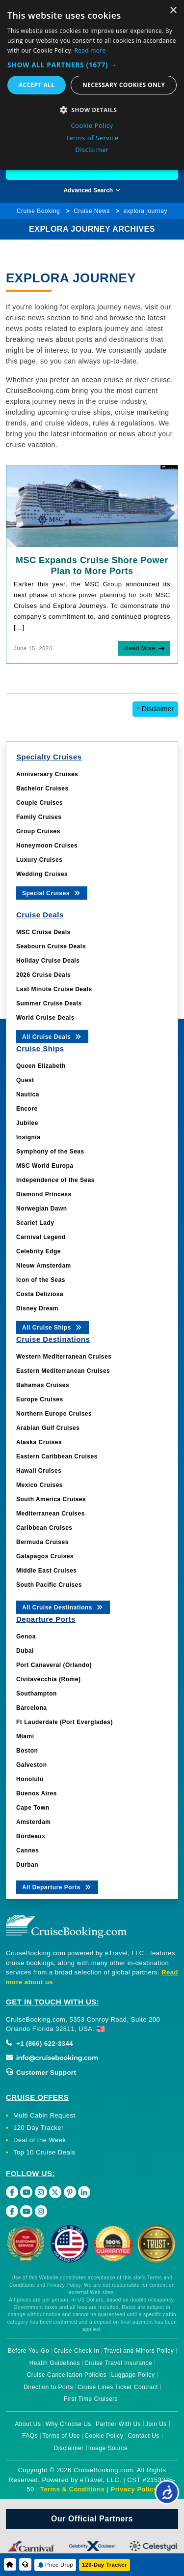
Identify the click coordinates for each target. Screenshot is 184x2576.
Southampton (36, 1693)
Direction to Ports (48, 2387)
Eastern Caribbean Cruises (57, 1456)
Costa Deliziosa (39, 1294)
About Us (28, 2424)
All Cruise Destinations (63, 1607)
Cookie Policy (103, 2435)
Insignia (28, 1137)
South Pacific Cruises (49, 1584)
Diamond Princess (44, 1194)
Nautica (27, 1094)
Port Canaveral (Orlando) (54, 1665)
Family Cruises (38, 817)
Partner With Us (118, 2424)
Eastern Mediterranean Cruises (63, 1370)
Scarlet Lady (35, 1222)
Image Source (108, 2448)
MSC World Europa (44, 1165)
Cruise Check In (76, 2350)
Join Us (156, 2424)
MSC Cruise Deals (43, 932)
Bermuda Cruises (42, 1542)
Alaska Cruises (39, 1442)
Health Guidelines (54, 2363)
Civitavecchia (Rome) (48, 1679)
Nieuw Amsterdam (43, 1265)
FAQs (30, 2435)
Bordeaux (30, 1836)
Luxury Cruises (39, 859)
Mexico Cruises (39, 1485)
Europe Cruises (39, 1399)
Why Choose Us (68, 2424)
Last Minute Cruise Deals (54, 989)
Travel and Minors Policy (139, 2350)
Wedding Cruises (42, 874)
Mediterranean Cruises (50, 1513)
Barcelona (31, 1707)
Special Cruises (51, 892)
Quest (25, 1080)
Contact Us (143, 2435)
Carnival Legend (41, 1237)
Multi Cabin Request (44, 2115)
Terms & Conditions (72, 2489)
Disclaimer (155, 709)
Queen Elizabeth (41, 1065)
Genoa (26, 1636)
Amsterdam (33, 1821)
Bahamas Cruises (42, 1385)
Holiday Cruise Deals (47, 960)
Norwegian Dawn (41, 1208)
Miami (25, 1736)
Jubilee (27, 1123)
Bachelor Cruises (42, 788)
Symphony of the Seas (50, 1151)
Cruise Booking (38, 211)
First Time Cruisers (91, 2398)
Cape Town (33, 1807)
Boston (27, 1750)
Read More (140, 648)
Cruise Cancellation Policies (67, 2374)
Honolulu (30, 1779)
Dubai (25, 1650)
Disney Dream (37, 1308)
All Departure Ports (57, 1886)
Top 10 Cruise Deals (44, 2152)
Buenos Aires (36, 1793)
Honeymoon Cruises (47, 845)
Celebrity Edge (38, 1251)
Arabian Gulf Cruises (47, 1427)
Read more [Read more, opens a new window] (90, 50)
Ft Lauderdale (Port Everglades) (64, 1722)
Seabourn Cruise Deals (51, 946)
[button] (92, 65)
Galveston (31, 1764)
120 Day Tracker (38, 2127)
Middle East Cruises (46, 1570)
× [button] (173, 10)
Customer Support (41, 2072)
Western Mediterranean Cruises (63, 1356)
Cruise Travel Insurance (118, 2363)
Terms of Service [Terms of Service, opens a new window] (92, 137)
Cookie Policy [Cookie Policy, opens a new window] (92, 125)
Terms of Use (61, 2435)
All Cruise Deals (52, 1036)
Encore (27, 1108)
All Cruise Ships (52, 1327)
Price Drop (59, 2565)
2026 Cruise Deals (43, 974)
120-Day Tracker (104, 2565)
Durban (27, 1864)
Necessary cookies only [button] (123, 85)
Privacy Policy (134, 2489)
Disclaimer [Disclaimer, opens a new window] (92, 149)
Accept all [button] (37, 85)
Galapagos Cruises (45, 1556)
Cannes (27, 1850)
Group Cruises (38, 831)
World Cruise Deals (45, 1017)
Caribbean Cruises (44, 1527)
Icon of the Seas (40, 1279)
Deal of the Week (39, 2140)
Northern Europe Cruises (54, 1413)
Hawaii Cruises (38, 1470)
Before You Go (29, 2350)
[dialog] (92, 85)
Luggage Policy (133, 2374)
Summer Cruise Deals (49, 1003)
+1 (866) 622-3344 (39, 2043)
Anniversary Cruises (47, 774)
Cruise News (92, 211)
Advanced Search (91, 190)
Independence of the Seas (55, 1180)
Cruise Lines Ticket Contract (118, 2387)
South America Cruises (51, 1499)
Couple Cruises (39, 802)
